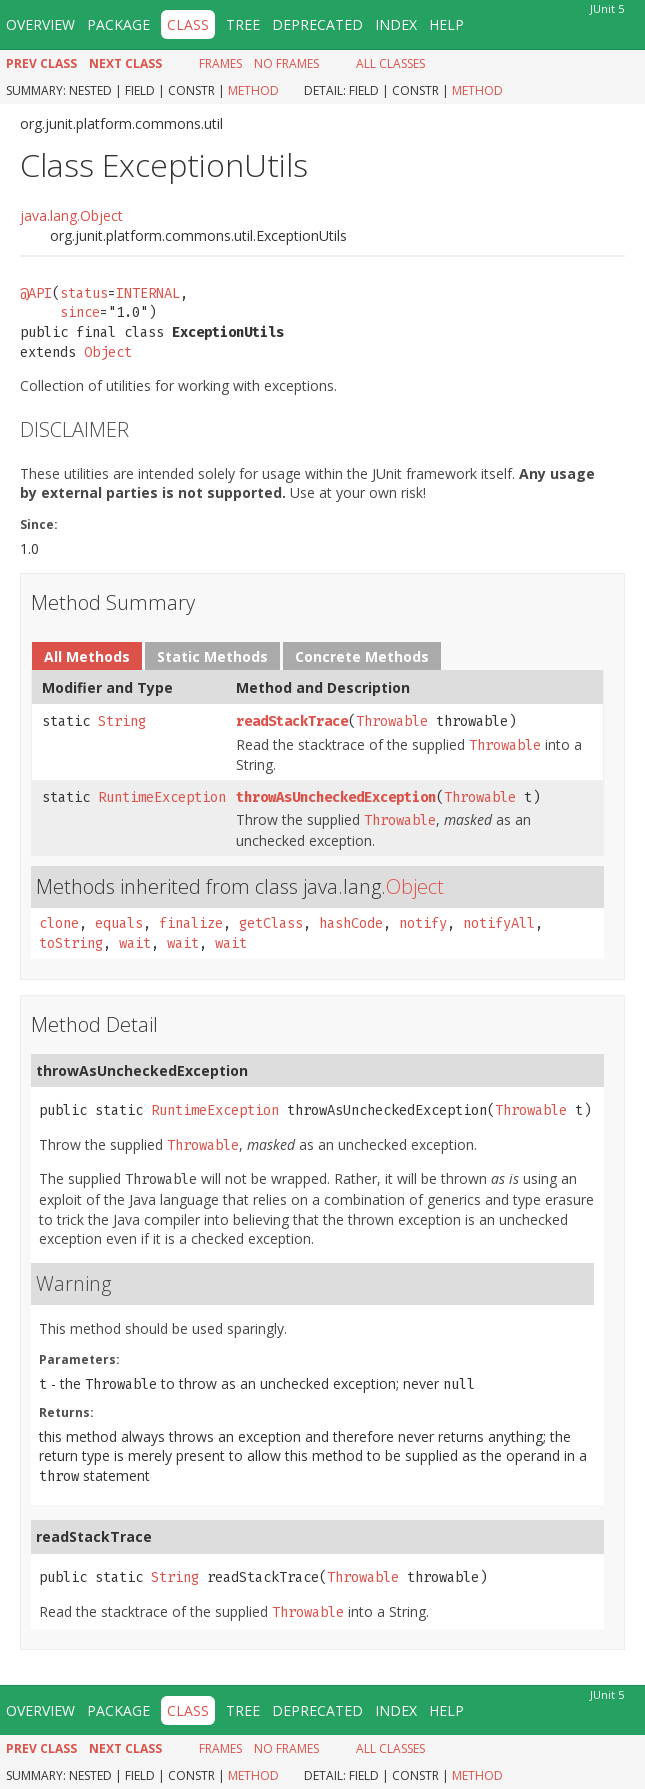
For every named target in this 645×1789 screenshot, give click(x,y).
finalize (191, 923)
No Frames (286, 63)
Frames (220, 63)
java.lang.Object (71, 215)
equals (119, 923)
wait (135, 943)
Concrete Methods (362, 656)
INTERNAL (148, 293)
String (122, 721)
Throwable (392, 721)
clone (59, 923)
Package (118, 24)
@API (36, 293)
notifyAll (499, 923)
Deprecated (317, 24)
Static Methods (212, 656)
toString (71, 943)
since (80, 312)
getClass (271, 923)
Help (446, 24)
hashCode (351, 923)
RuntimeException (162, 797)
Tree (243, 24)
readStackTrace (292, 721)
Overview (40, 24)
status (84, 293)
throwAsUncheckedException (336, 797)
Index (396, 24)
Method (253, 90)
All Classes (390, 63)
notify (423, 923)
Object (108, 352)
